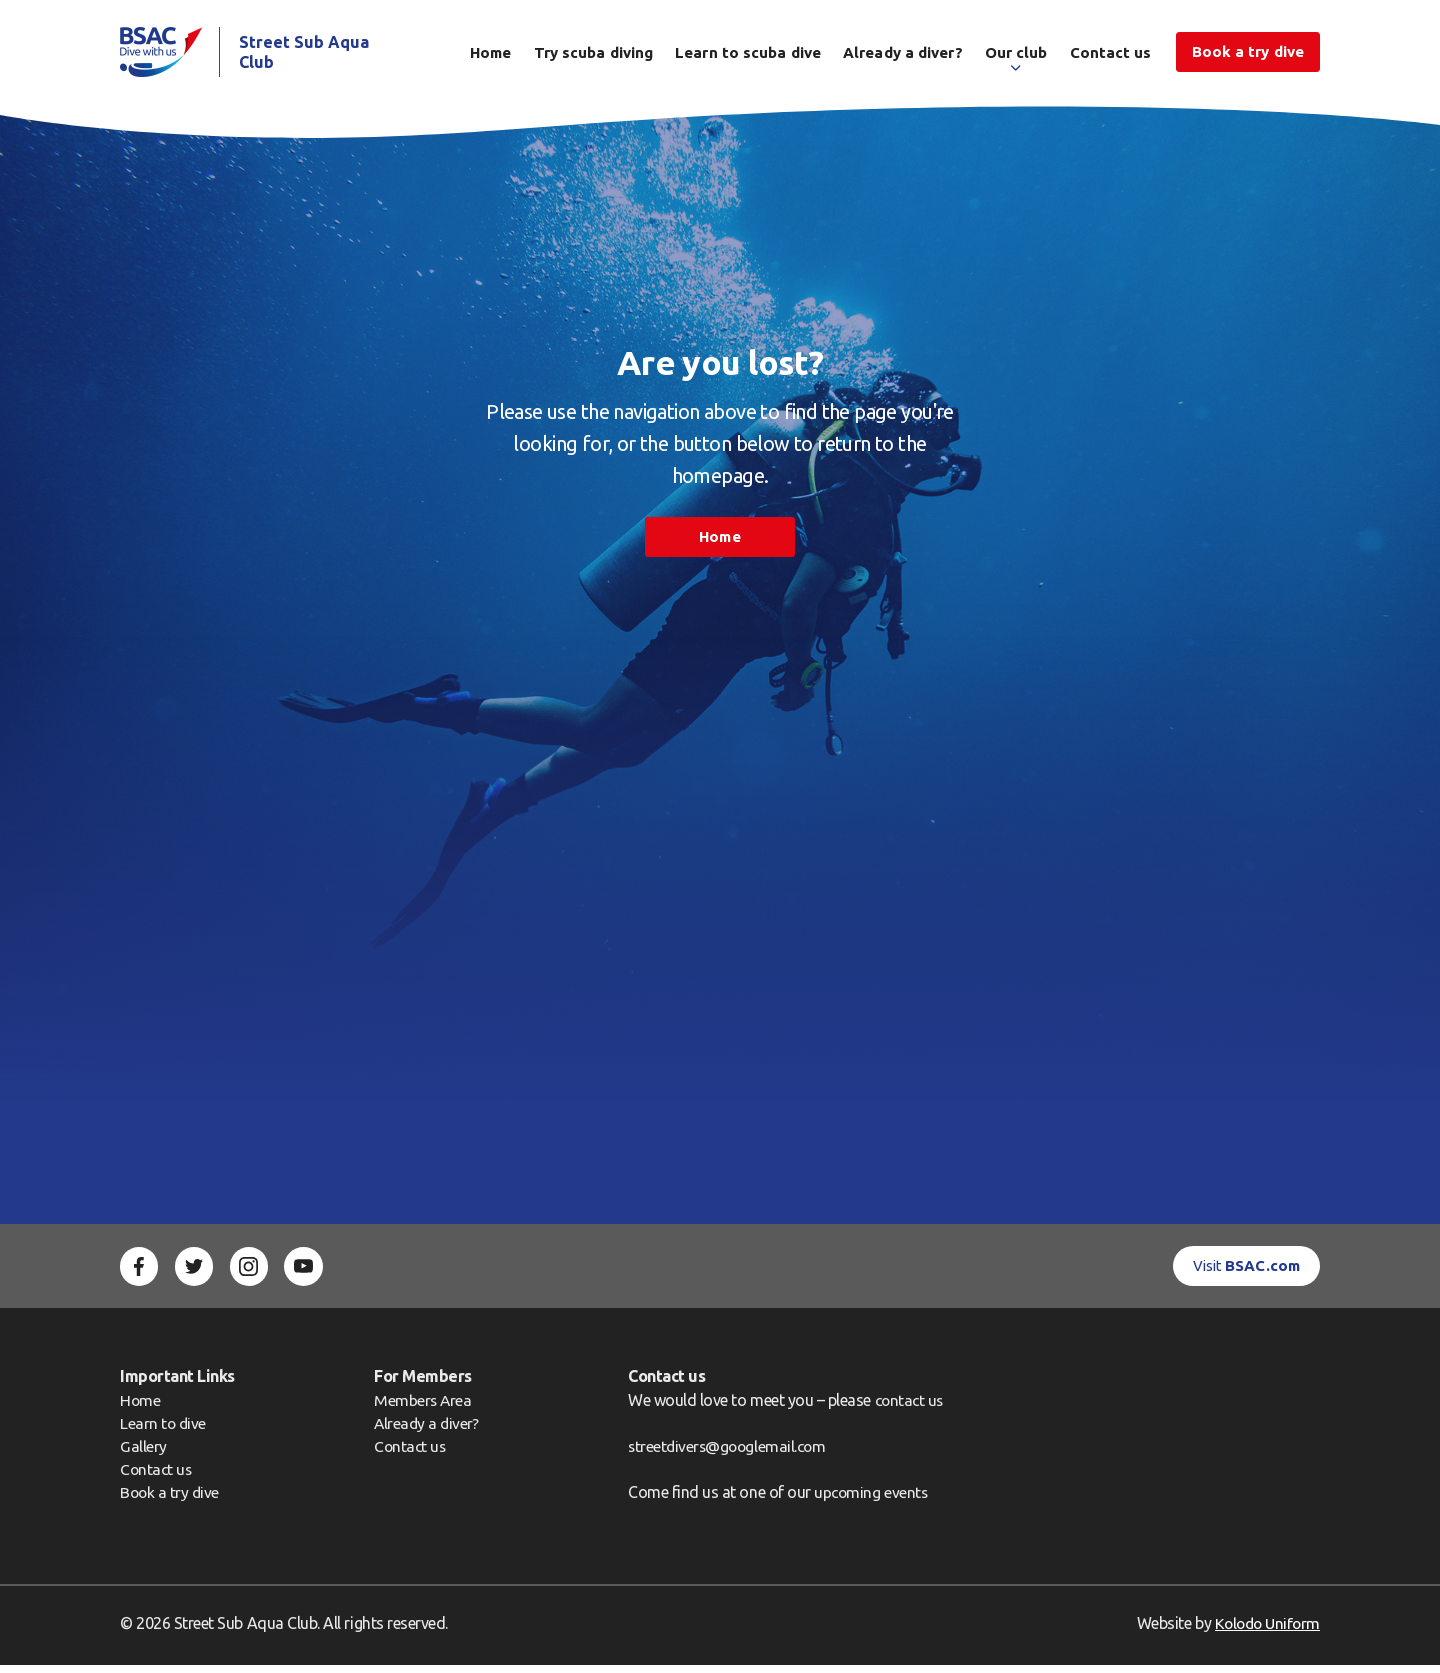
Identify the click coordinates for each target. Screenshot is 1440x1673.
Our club (1016, 56)
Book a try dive (171, 1500)
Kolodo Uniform (1264, 1631)
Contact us (1111, 56)
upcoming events (872, 1500)
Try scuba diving (594, 56)
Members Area (423, 1407)
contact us (911, 1407)
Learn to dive (164, 1430)
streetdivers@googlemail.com (730, 1453)
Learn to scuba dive (748, 56)
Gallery (143, 1454)
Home (490, 56)
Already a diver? (903, 56)
